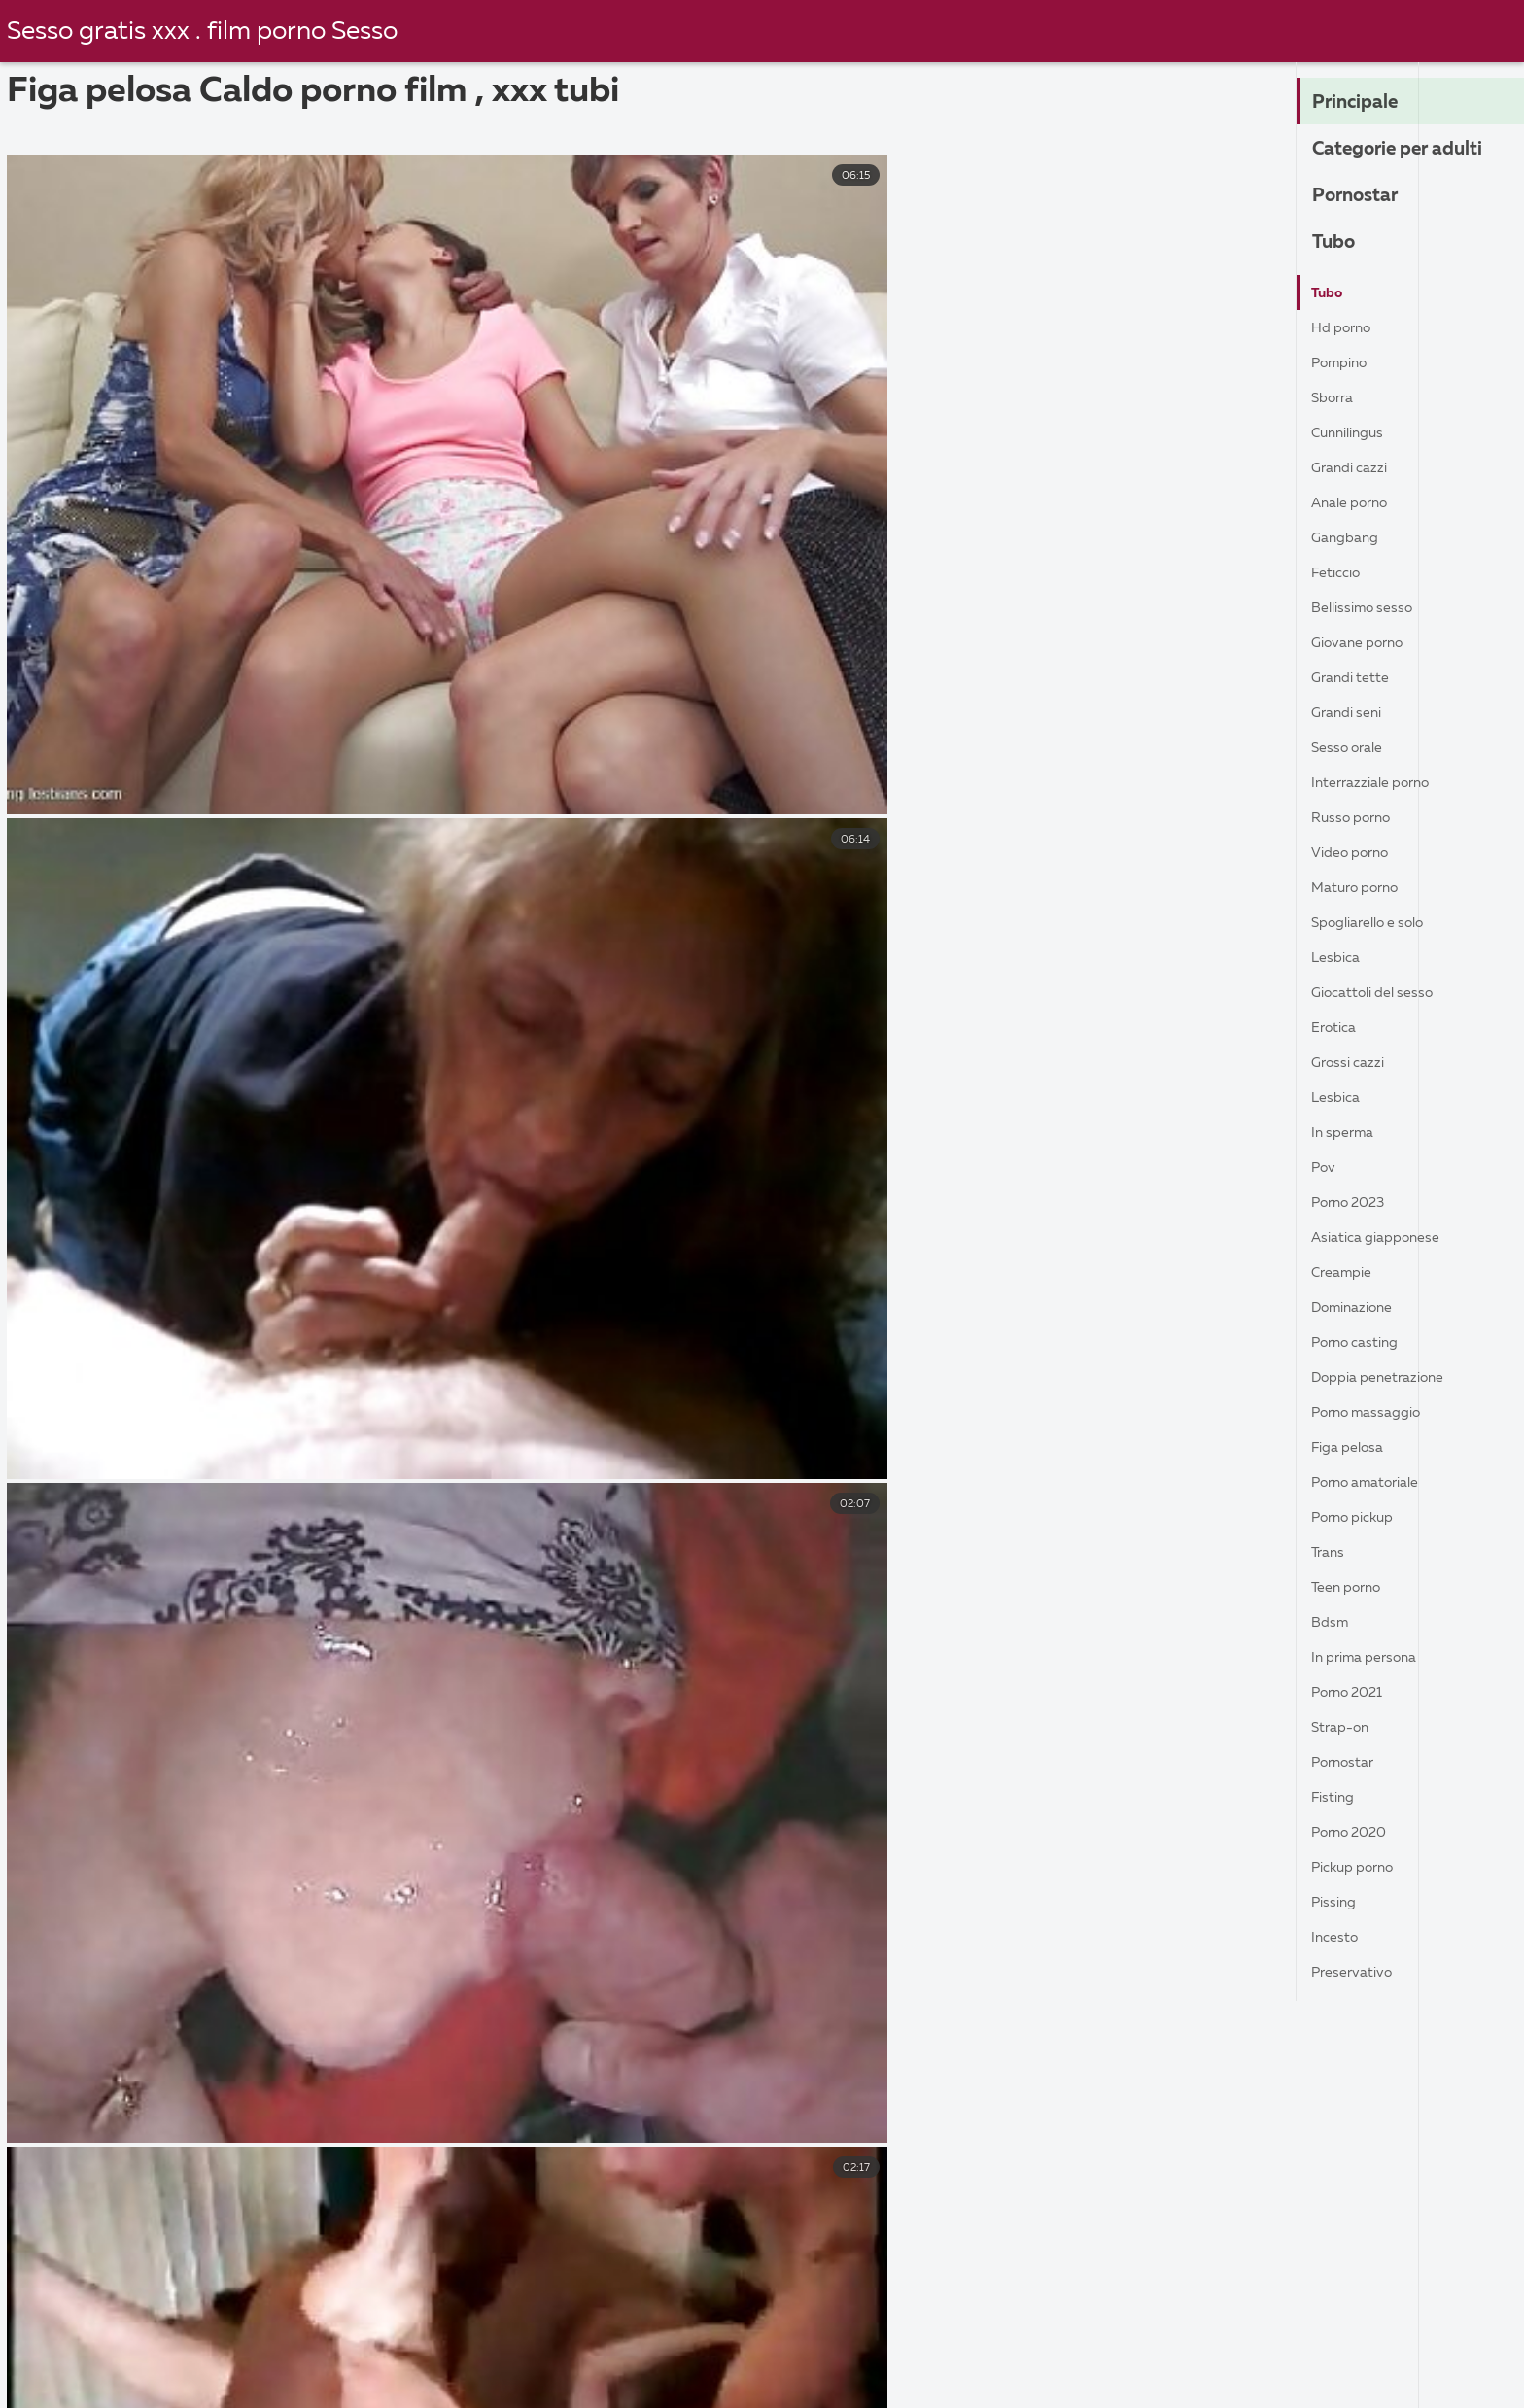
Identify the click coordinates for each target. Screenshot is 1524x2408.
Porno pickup (1359, 1518)
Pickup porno (1359, 1867)
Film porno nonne (253, 2383)
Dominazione (1358, 1308)
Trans (1330, 1553)
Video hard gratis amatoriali (971, 2361)
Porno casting (1361, 1343)
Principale (1362, 103)
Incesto (1337, 1937)
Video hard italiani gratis (1216, 2361)
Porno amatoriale (1374, 1483)
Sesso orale (1352, 748)
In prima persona (1371, 1658)
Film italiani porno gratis (120, 2341)
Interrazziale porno (1378, 783)
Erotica (1337, 1028)
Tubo (1337, 243)
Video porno (1356, 853)
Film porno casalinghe (338, 2341)
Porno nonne (399, 2361)
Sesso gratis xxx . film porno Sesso (211, 32)
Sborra (1335, 398)
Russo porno (1356, 818)
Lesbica (1338, 958)
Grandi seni (1351, 713)
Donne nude (1403, 2361)
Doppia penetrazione (1387, 1378)
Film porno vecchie (435, 2383)
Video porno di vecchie (638, 2383)
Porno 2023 (1354, 1203)
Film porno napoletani (220, 2361)
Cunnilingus (1352, 433)
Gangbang (1348, 538)
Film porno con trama (783, 2341)
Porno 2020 (1355, 1832)
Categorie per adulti (1412, 149)
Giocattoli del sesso (1381, 993)
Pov (1325, 1168)
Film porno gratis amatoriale (1214, 2341)
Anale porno (1355, 503)
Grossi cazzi (1352, 1063)
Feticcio (1340, 573)
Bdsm (1331, 1623)
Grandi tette (1356, 678)
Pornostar (1362, 196)
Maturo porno (1362, 888)
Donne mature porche (1221, 2383)
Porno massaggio (1374, 1413)
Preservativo (1357, 1972)
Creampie (1345, 1273)
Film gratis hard (1034, 2383)
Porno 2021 (1353, 1693)
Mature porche (84, 2383)
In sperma (1346, 1133)
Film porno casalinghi (851, 2383)
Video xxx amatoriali (983, 2341)
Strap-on (1344, 1728)
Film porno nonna (752, 2361)
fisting (1336, 1798)
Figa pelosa (1353, 1448)
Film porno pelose (1417, 2383)
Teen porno (1352, 1588)
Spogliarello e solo (1377, 923)
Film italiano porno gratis (561, 2341)
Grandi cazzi (1354, 468)
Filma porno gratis (568, 2361)
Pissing (1336, 1902)
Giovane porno (1364, 643)
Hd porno (1345, 328)
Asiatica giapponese (1384, 1238)
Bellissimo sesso (1368, 608)
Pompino (1344, 363)
